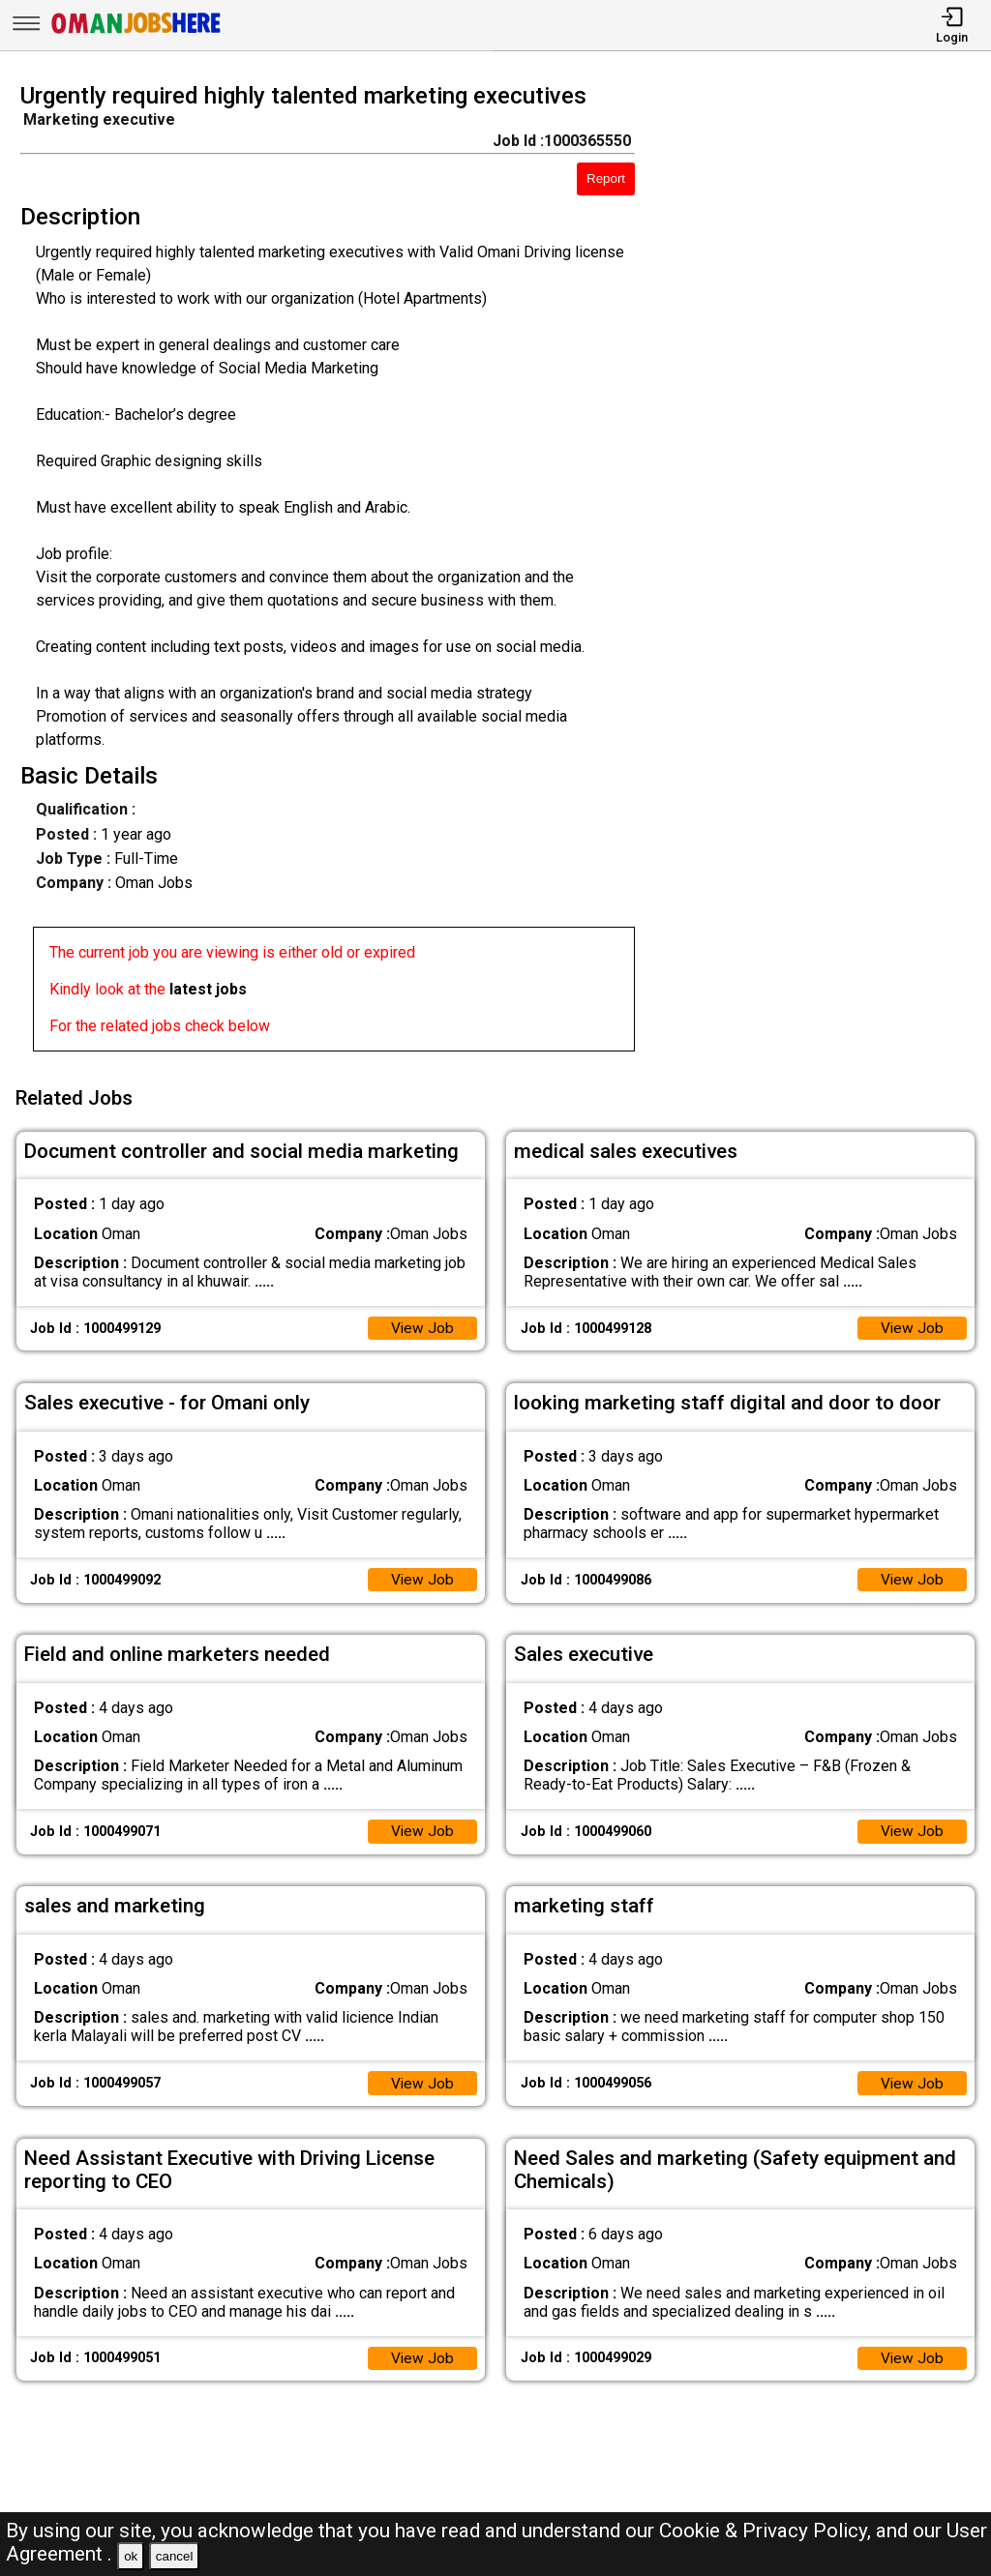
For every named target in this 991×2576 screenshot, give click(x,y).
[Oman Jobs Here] (136, 33)
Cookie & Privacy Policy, (767, 2530)
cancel (175, 2556)
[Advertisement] (825, 573)
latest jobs (208, 989)
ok (130, 2556)
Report (605, 178)
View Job (422, 1324)
